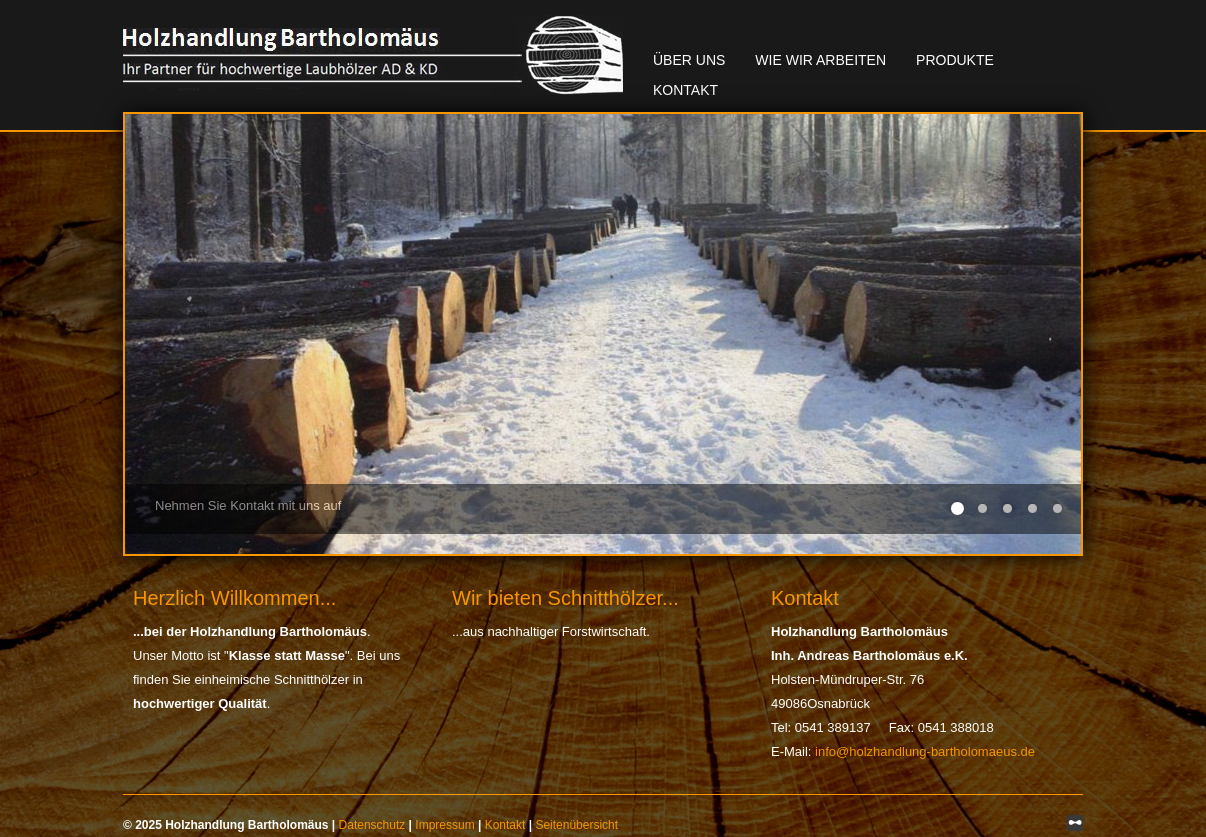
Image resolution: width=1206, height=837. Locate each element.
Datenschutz (372, 825)
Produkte (955, 60)
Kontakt (685, 90)
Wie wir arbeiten (820, 60)
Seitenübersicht (576, 825)
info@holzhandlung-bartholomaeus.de (925, 751)
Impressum (444, 825)
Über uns (689, 60)
